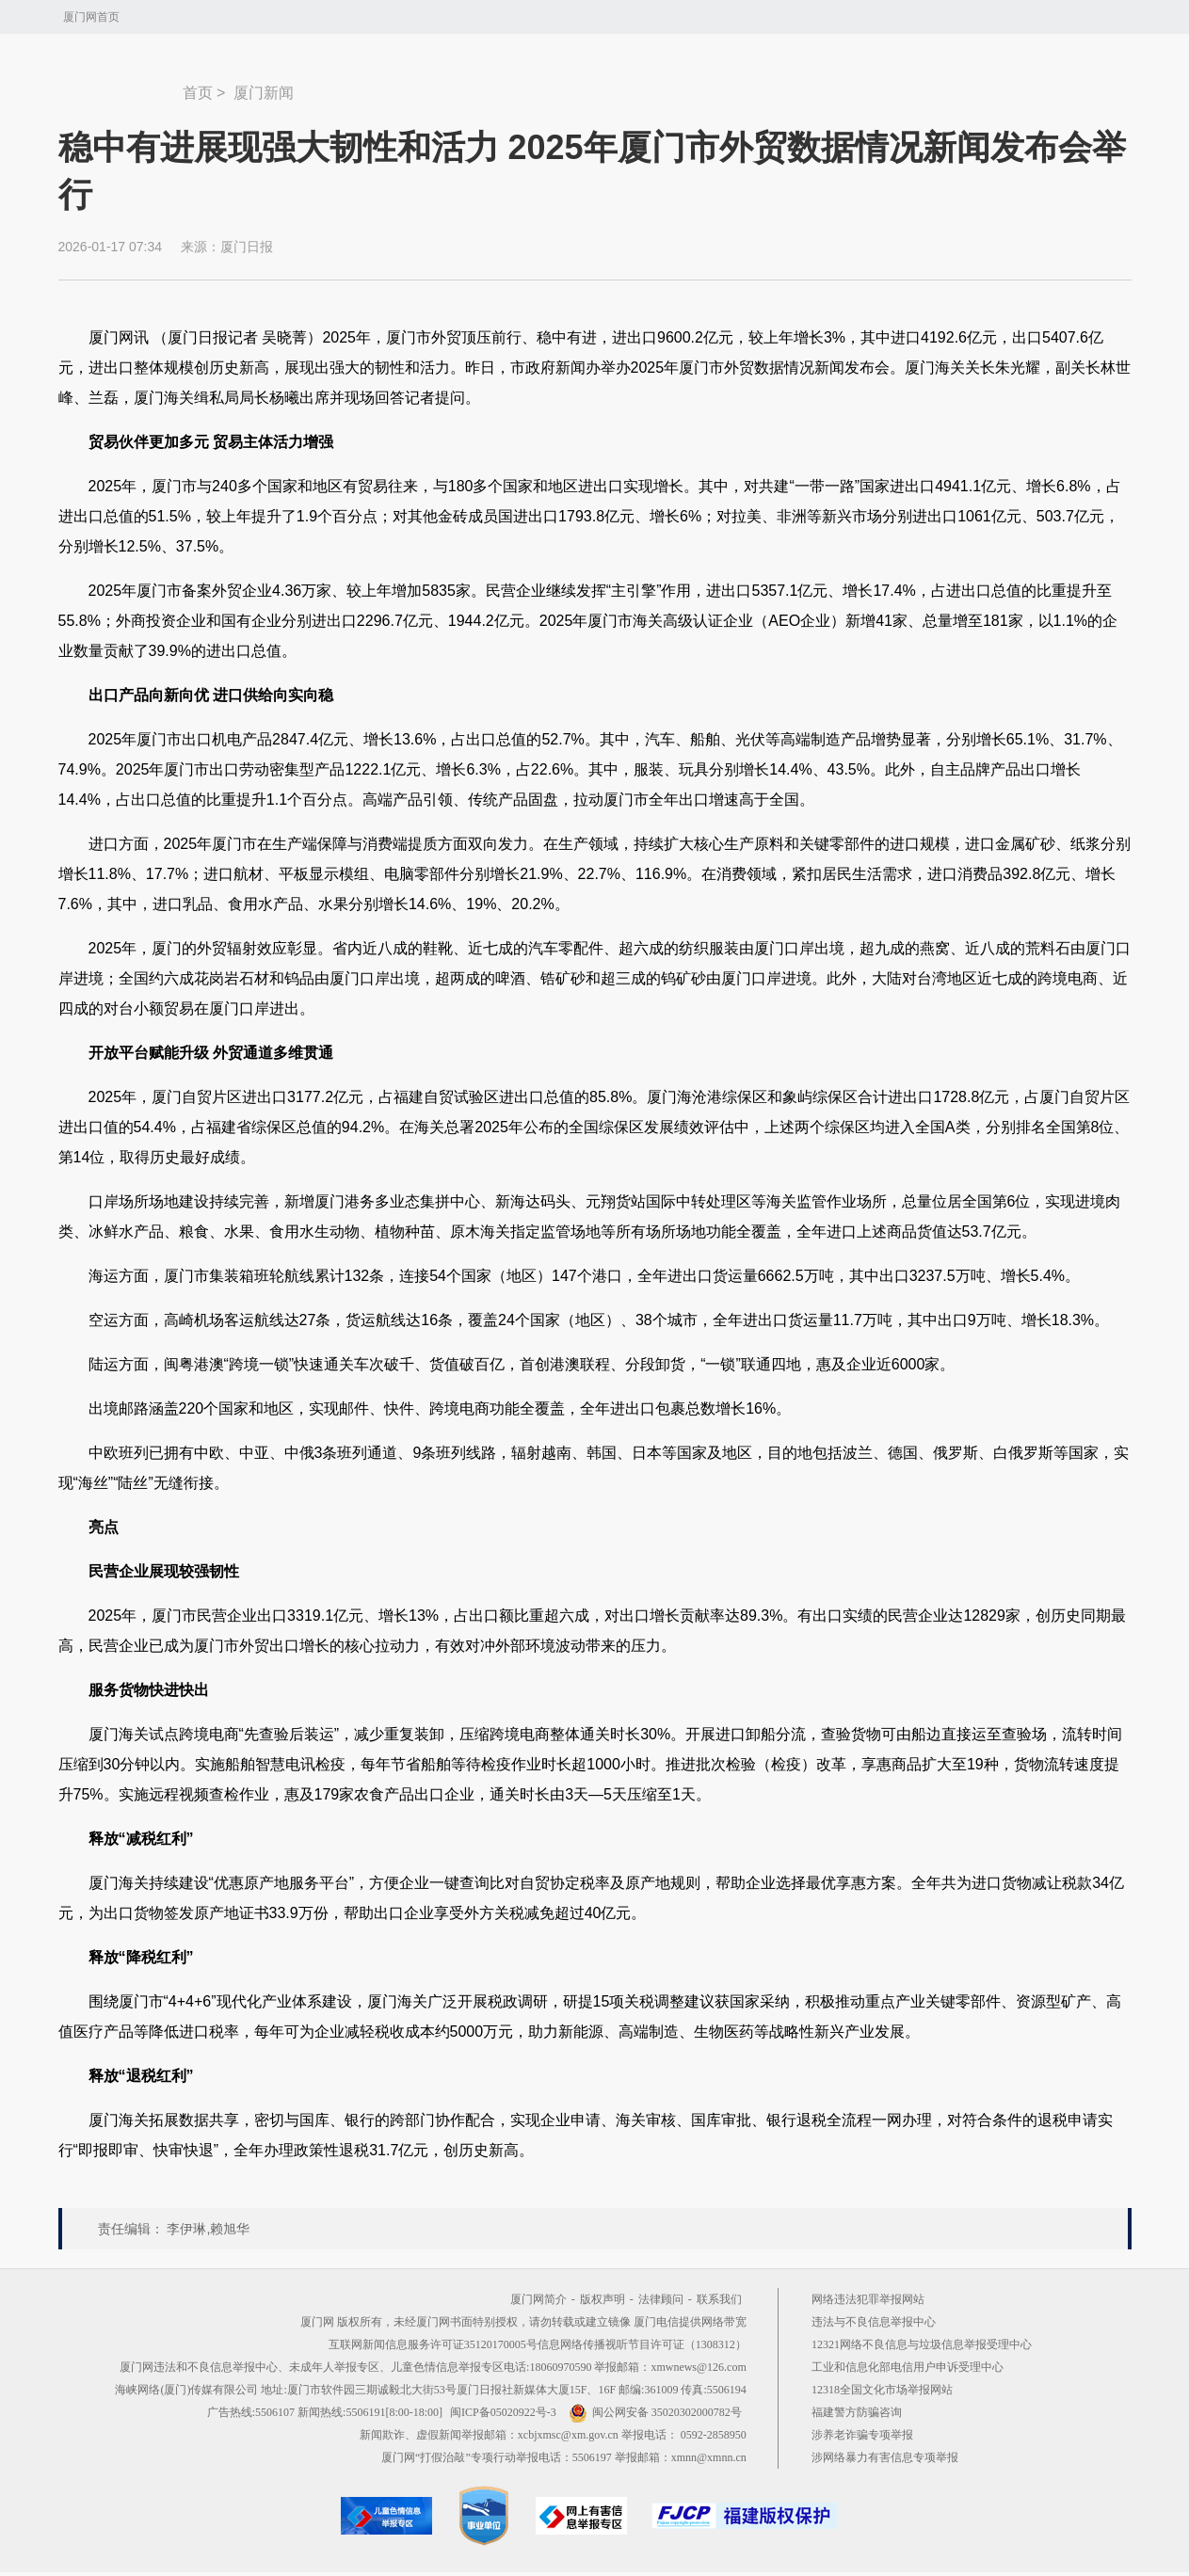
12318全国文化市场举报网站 (882, 2389)
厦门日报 (246, 246)
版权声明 (602, 2299)
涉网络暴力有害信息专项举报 (884, 2457)
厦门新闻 (263, 93)
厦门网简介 (538, 2299)
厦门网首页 (91, 17)
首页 (198, 93)
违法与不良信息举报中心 (873, 2321)
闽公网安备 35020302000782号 (655, 2412)
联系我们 (719, 2299)
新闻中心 (120, 83)
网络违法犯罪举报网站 (867, 2299)
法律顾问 (660, 2299)
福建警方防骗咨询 (856, 2412)
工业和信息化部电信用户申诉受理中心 (907, 2367)
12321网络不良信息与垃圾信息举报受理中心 (921, 2344)
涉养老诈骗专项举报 (862, 2434)
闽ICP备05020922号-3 (503, 2412)
